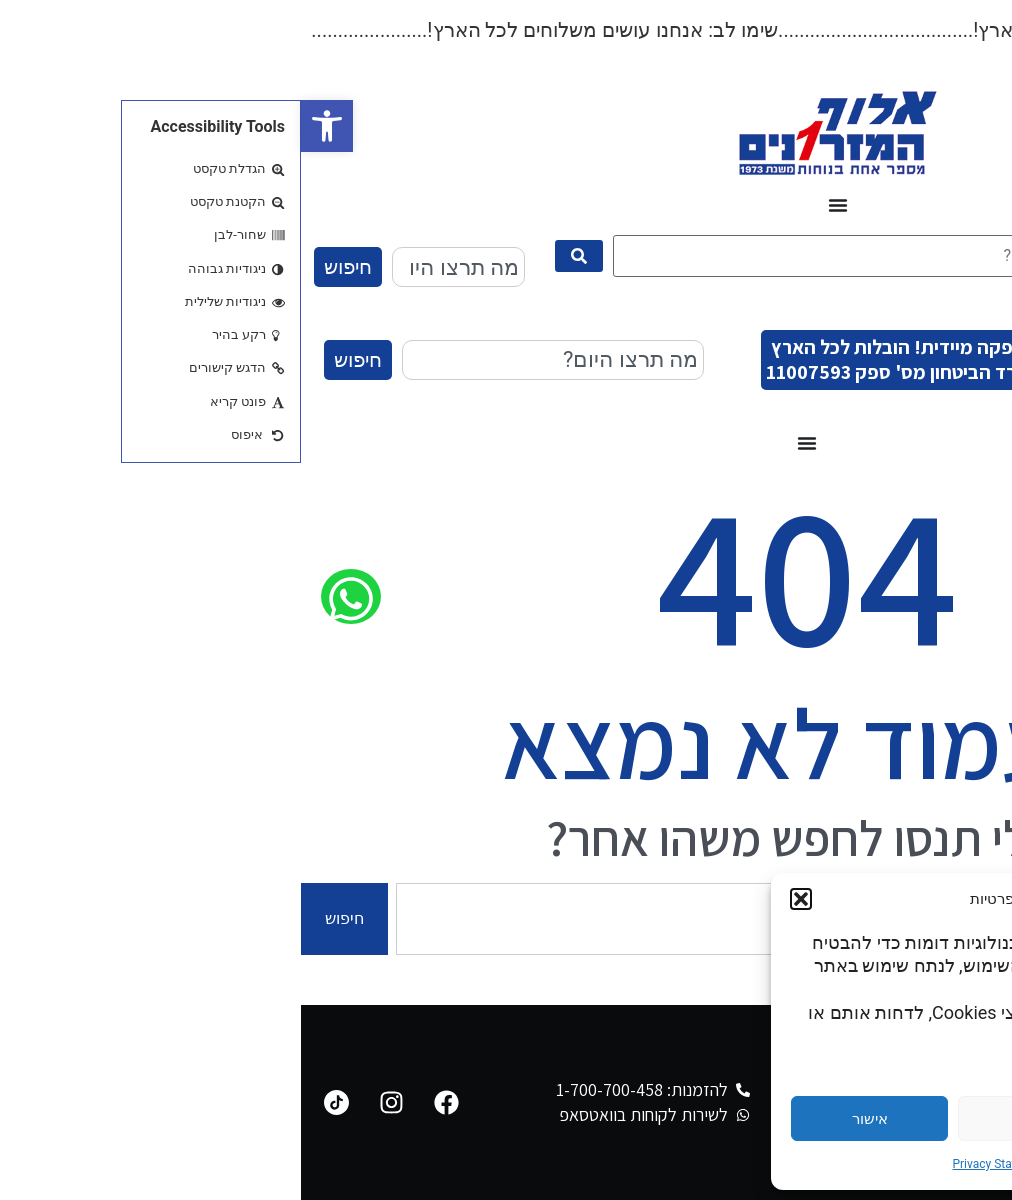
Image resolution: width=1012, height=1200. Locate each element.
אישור (569, 1119)
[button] (26, 126)
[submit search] (278, 256)
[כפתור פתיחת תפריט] (537, 205)
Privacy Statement (699, 1164)
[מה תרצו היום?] (565, 256)
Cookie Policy (795, 1164)
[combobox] (157, 267)
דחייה (736, 1119)
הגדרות (903, 1119)
